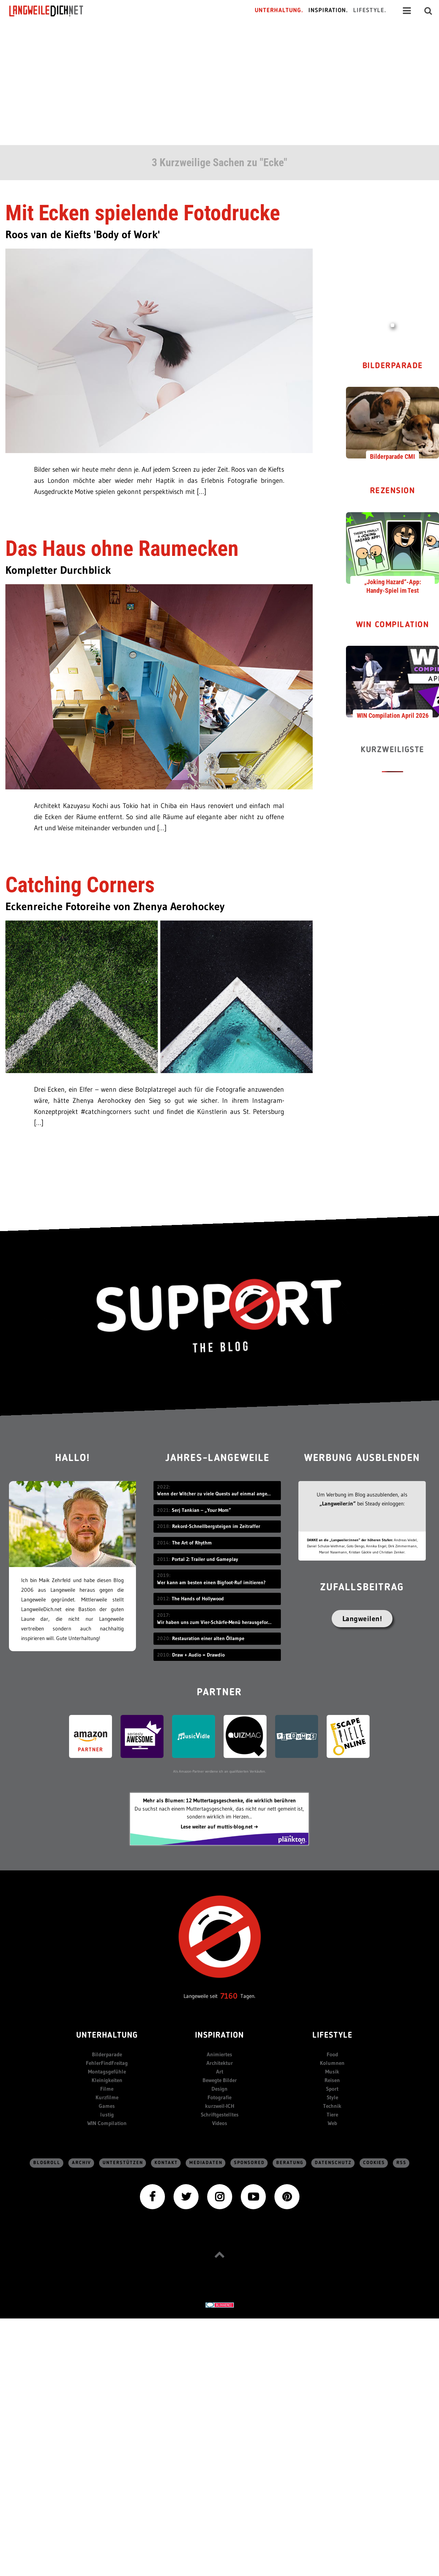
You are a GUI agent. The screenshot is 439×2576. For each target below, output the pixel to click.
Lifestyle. (369, 11)
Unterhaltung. (279, 11)
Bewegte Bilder (220, 2080)
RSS (401, 2163)
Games (107, 2105)
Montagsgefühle (107, 2071)
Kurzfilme (107, 2097)
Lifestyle (332, 2036)
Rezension (392, 491)
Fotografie (219, 2097)
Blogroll (46, 2163)
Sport (332, 2088)
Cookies (374, 2163)
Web (332, 2123)
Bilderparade (392, 366)
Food (332, 2054)
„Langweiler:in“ (338, 1503)
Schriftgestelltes (220, 2114)
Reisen (332, 2080)
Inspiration (219, 2036)
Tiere (332, 2114)
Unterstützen (123, 2163)
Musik (332, 2071)
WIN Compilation (392, 625)
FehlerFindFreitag (107, 2063)
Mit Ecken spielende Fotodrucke (142, 213)
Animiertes (219, 2054)
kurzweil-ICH (219, 2105)
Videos (219, 2123)
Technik (332, 2105)
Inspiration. (328, 11)
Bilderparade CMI (392, 456)
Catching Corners (80, 885)
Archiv (81, 2163)
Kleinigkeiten (107, 2080)
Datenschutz (333, 2163)
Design (219, 2088)
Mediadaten (206, 2163)
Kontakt (166, 2163)
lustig (107, 2114)
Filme (106, 2088)
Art (219, 2071)
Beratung (289, 2163)
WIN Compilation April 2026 (393, 715)
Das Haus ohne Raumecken (122, 548)
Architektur (219, 2063)
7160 (229, 1996)
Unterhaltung (107, 2036)
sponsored (249, 2163)
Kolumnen (332, 2063)
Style (332, 2097)
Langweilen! (362, 1618)
